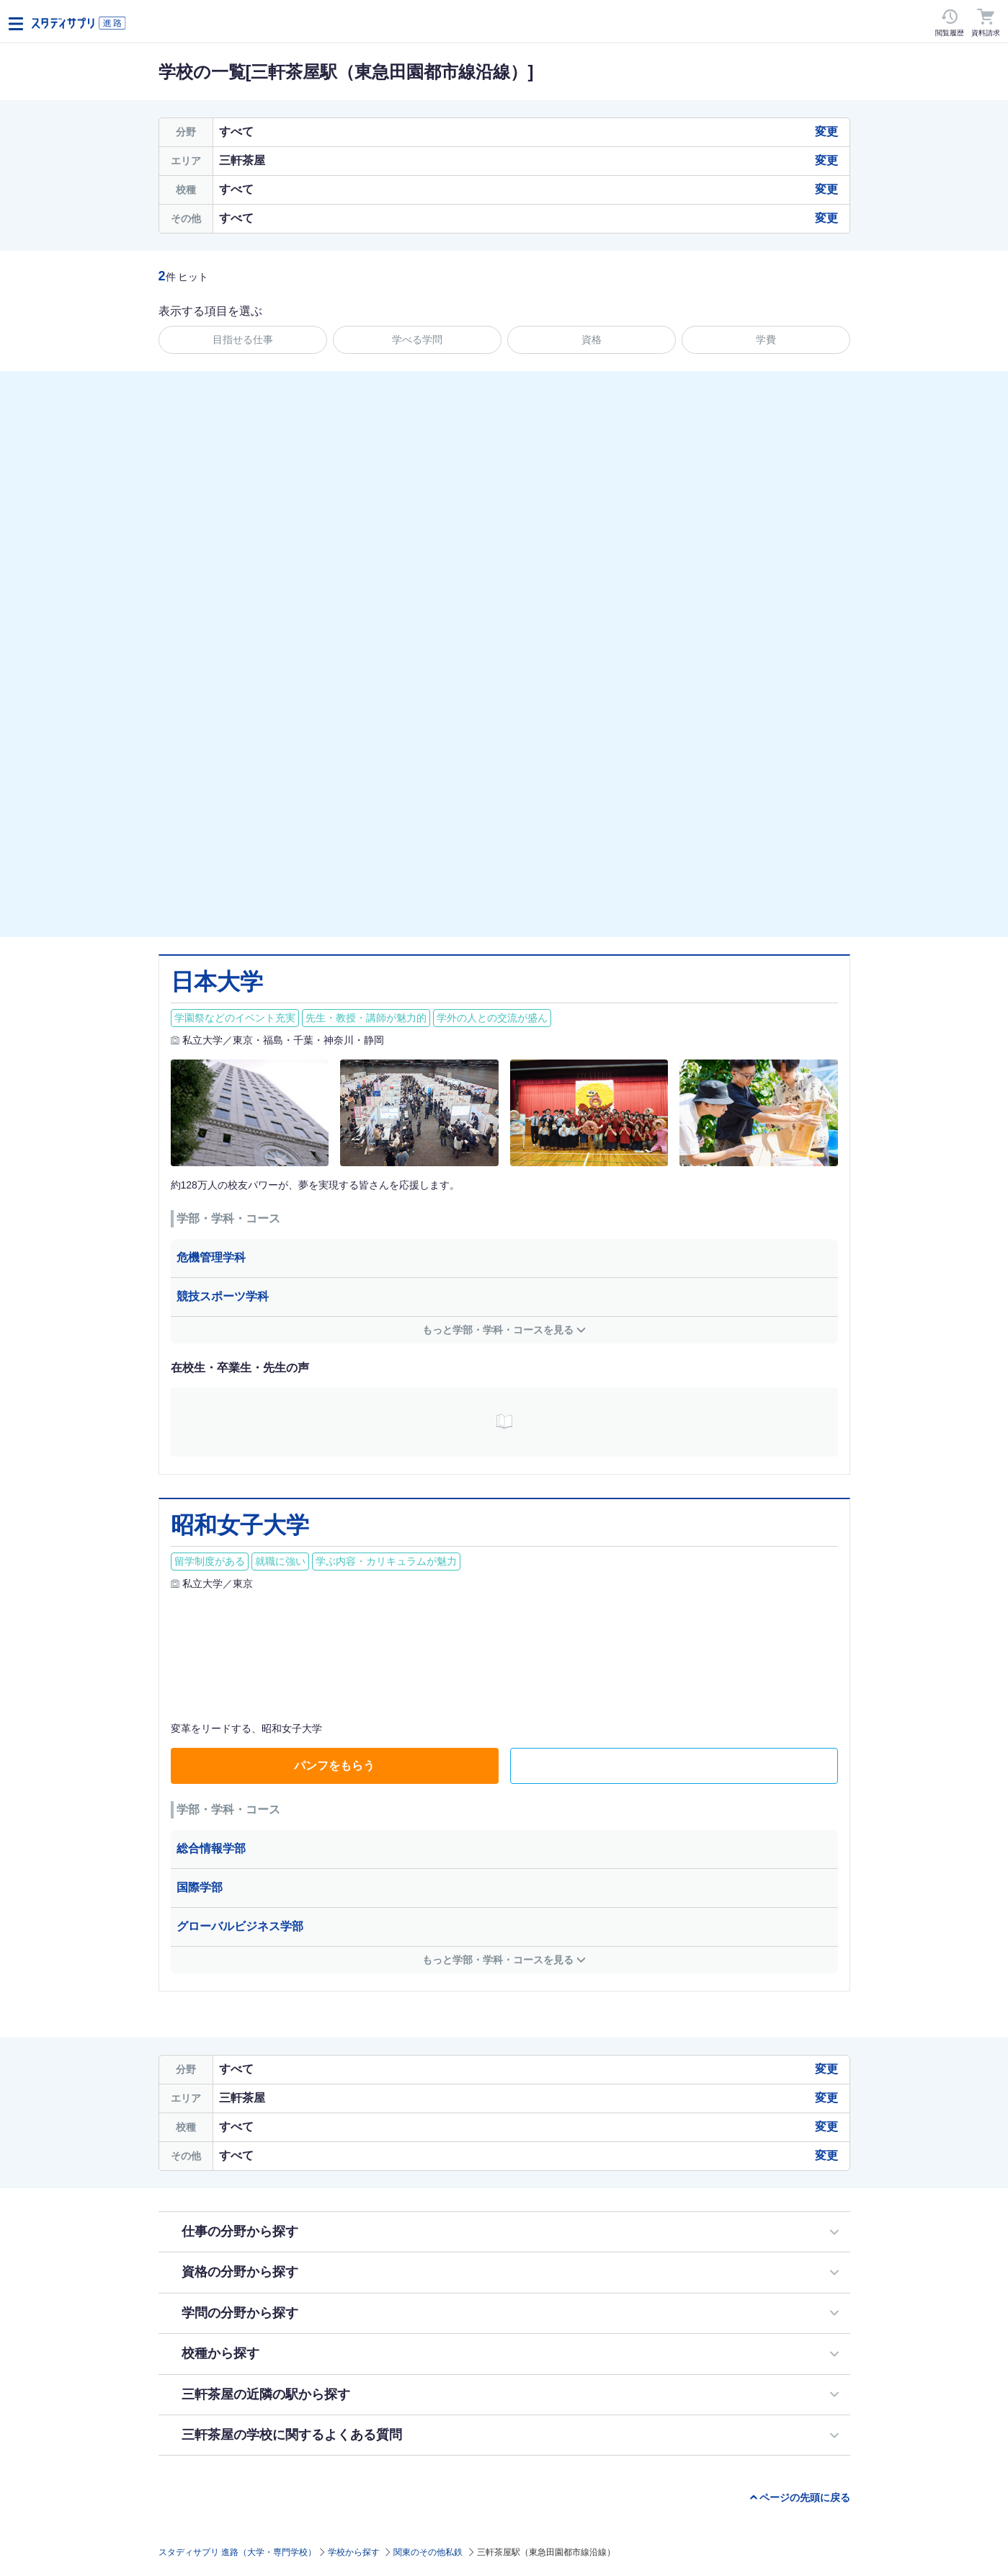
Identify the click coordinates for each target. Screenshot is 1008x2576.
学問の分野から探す (240, 2313)
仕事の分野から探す (240, 2231)
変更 (826, 131)
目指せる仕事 (243, 339)
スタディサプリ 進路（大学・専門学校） (237, 2552)
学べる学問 (417, 339)
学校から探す (354, 2552)
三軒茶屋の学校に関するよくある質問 (292, 2435)
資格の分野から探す (240, 2272)
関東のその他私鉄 (428, 2552)
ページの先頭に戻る (804, 2497)
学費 (766, 339)
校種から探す (220, 2353)
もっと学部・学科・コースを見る (498, 1330)
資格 (591, 339)
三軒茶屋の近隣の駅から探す (266, 2394)
